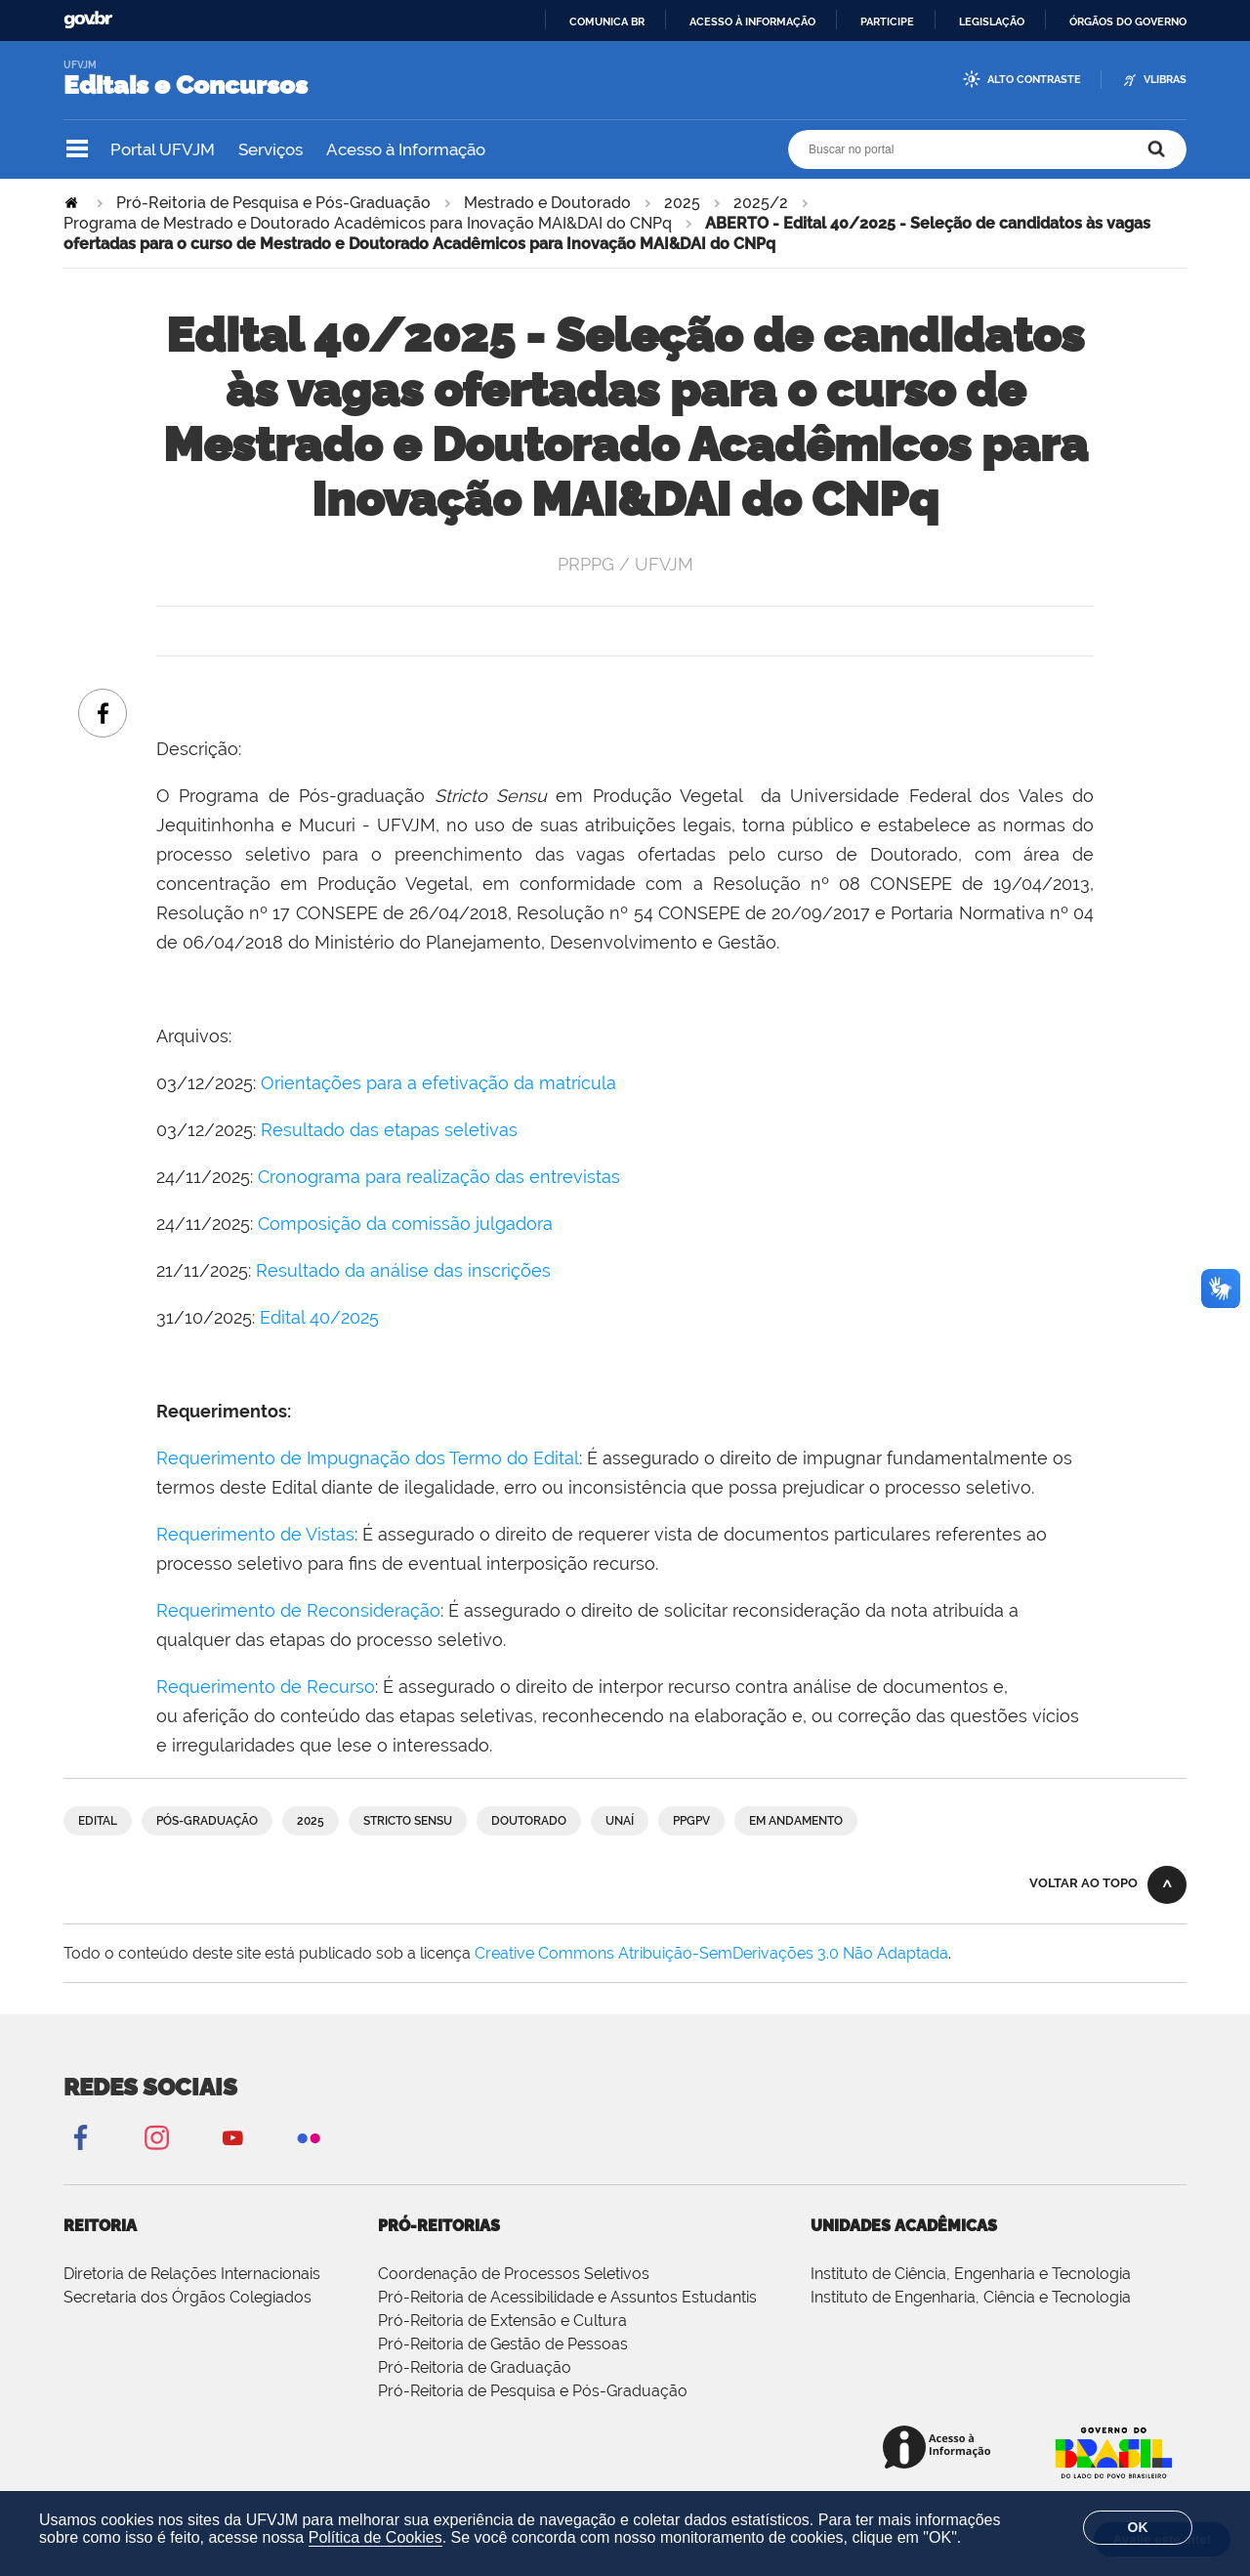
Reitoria (100, 2226)
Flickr (308, 2137)
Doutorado (528, 1821)
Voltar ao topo (1083, 1883)
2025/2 (760, 202)
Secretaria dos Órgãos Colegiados (187, 2297)
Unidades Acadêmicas (904, 2226)
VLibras (1165, 79)
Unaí (619, 1821)
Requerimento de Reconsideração (298, 1610)
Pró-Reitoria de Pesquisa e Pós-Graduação (273, 202)
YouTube (232, 2137)
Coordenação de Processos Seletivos (513, 2273)
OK (1138, 2527)
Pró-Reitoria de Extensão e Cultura (502, 2320)
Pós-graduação (207, 1821)
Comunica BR (607, 21)
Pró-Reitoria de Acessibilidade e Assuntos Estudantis (567, 2297)
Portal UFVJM (162, 149)
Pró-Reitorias (439, 2226)
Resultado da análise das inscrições (403, 1270)
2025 (682, 202)
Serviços (270, 149)
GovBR (87, 20)
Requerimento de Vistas (255, 1534)
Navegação (77, 149)
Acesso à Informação (405, 149)
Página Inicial (73, 202)
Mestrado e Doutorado (547, 202)
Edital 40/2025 (319, 1317)
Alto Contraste (1034, 79)
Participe (887, 21)
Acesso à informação (752, 21)
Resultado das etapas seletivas (389, 1129)
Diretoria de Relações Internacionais (191, 2273)
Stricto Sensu (407, 1821)
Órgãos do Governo (1128, 21)
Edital (97, 1821)
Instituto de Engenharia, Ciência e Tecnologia (971, 2297)
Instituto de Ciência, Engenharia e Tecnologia (971, 2273)
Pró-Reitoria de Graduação (474, 2367)
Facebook (80, 2137)
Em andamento (796, 1821)
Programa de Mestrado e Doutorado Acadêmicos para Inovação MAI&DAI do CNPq (367, 223)
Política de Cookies (375, 2537)
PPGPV (691, 1821)
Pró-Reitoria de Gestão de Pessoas (503, 2344)
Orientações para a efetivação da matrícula (438, 1083)
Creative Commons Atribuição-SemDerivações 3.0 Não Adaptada (711, 1953)
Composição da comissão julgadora (405, 1223)
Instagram (156, 2137)
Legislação (991, 21)
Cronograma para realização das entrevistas (441, 1176)
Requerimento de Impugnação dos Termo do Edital (367, 1458)
